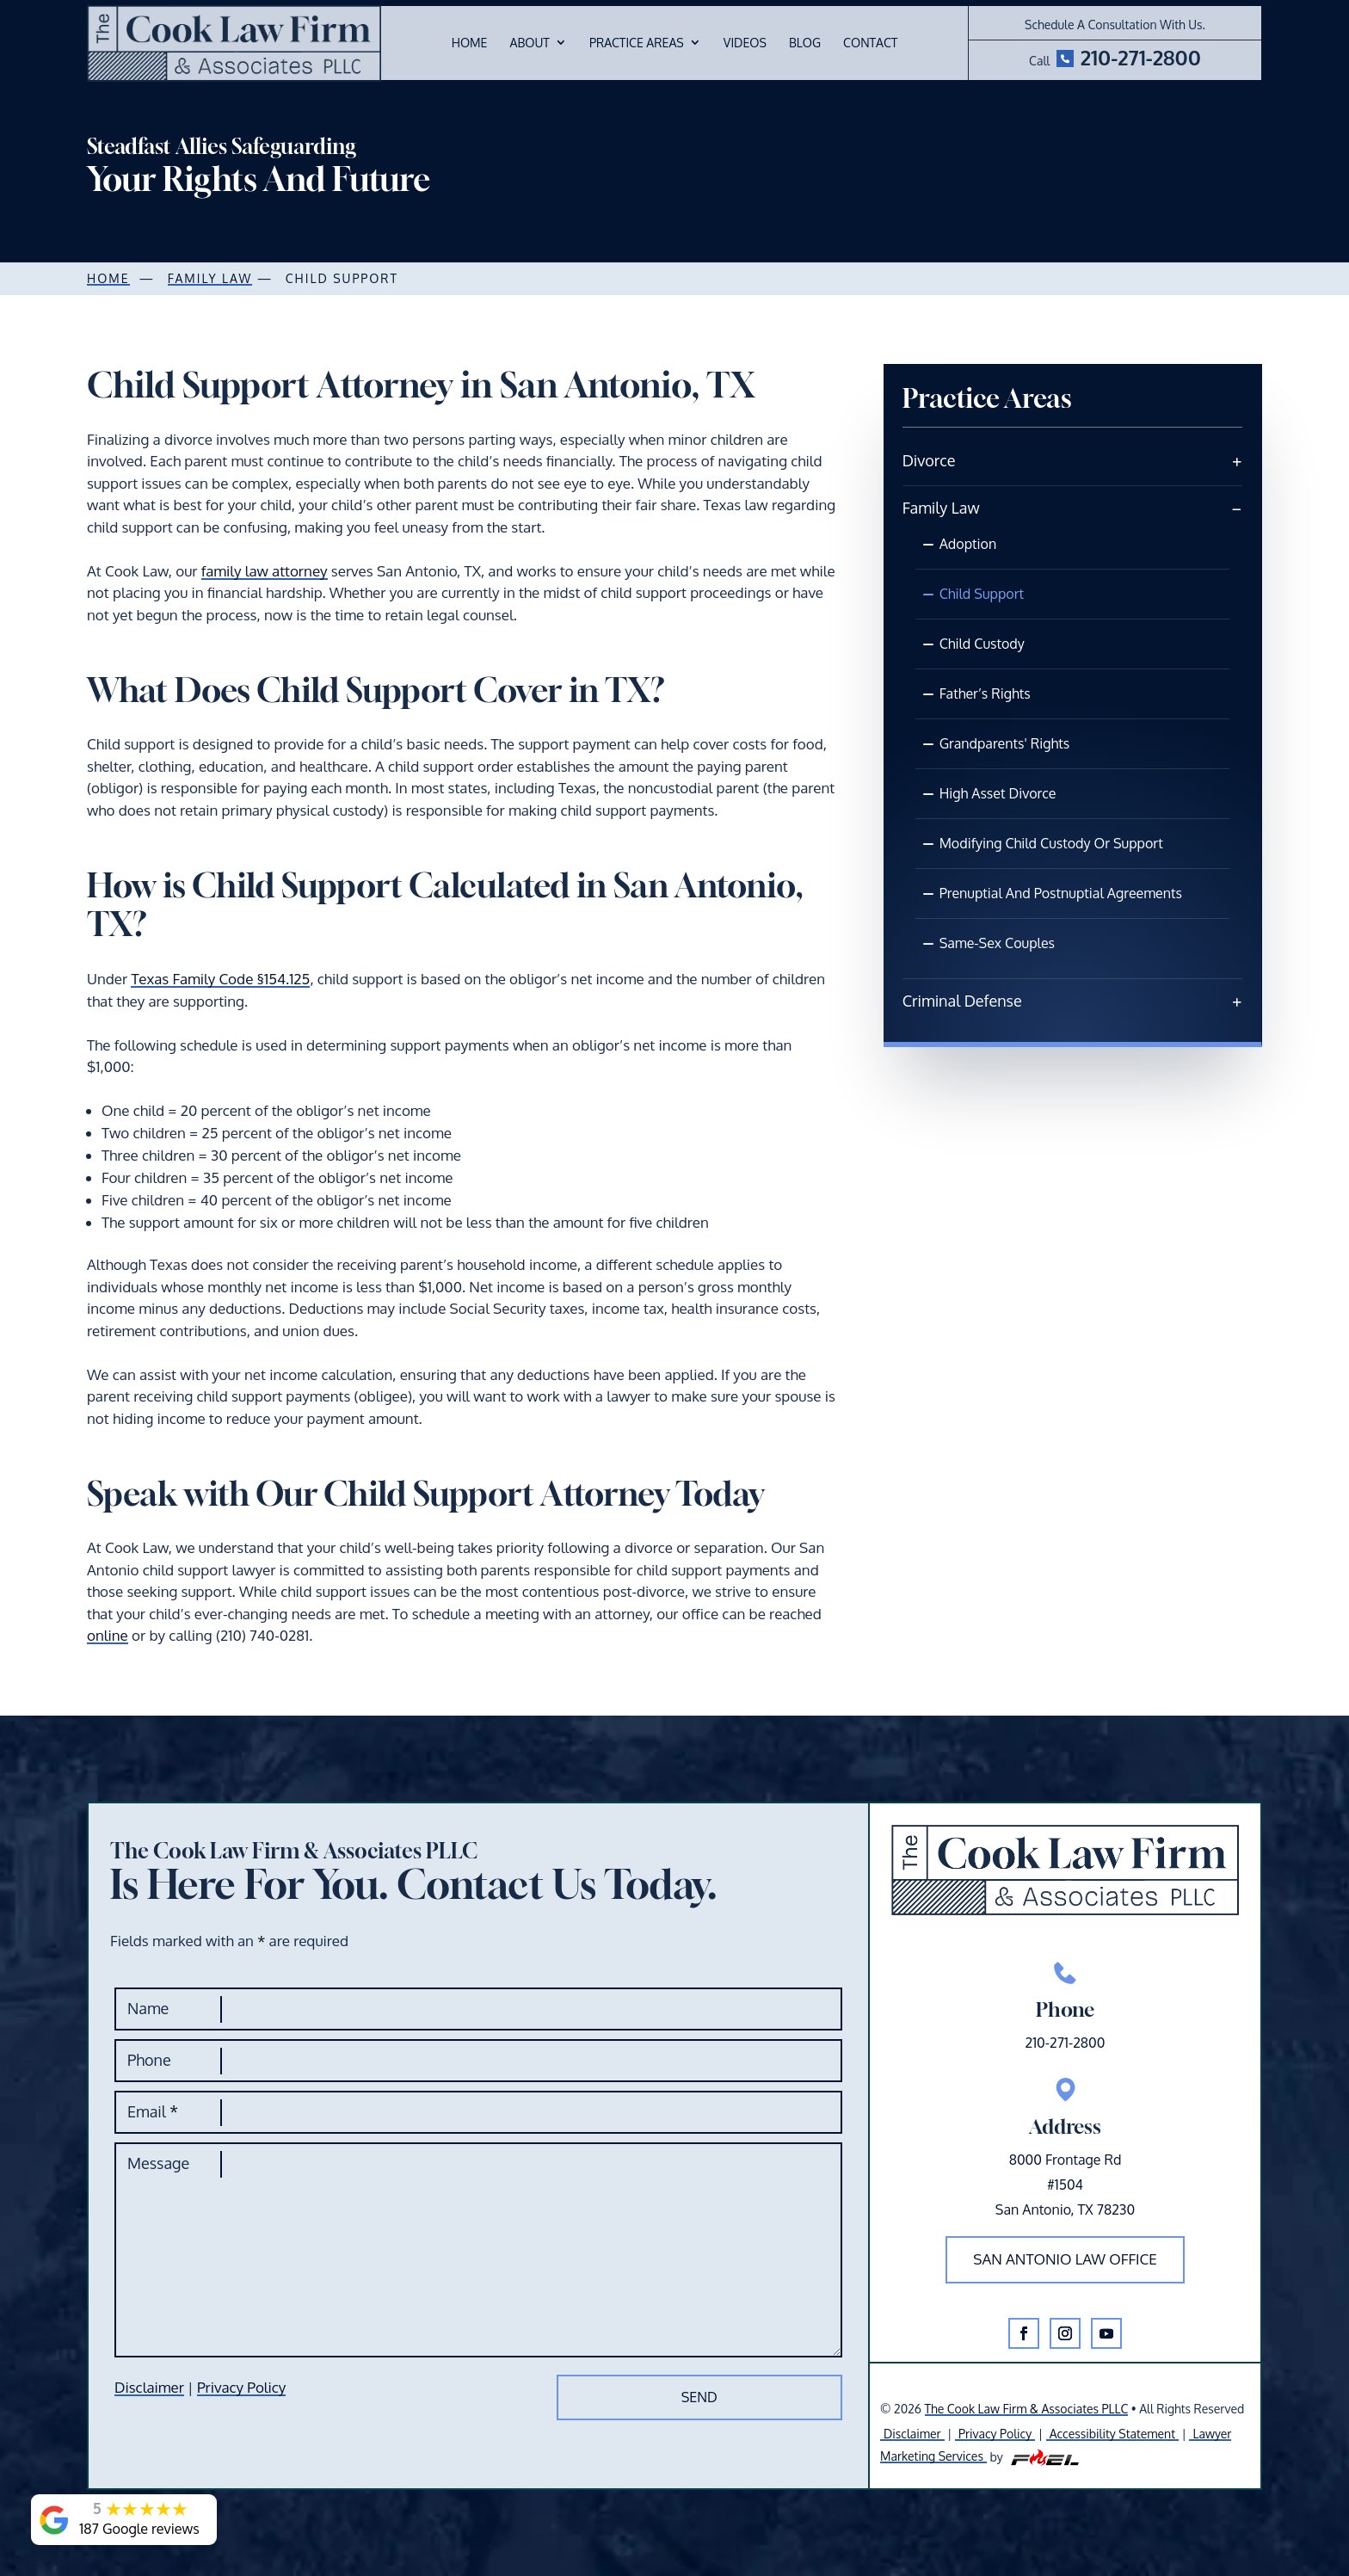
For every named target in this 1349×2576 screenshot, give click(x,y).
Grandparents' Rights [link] (1004, 743)
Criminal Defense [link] (962, 1000)
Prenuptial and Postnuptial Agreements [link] (1060, 893)
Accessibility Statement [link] (1112, 2433)
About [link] (529, 43)
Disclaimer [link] (149, 2387)
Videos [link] (745, 43)
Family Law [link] (941, 507)
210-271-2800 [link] (1141, 57)
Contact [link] (870, 43)
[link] (234, 43)
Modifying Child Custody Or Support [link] (1051, 843)
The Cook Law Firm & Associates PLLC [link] (1027, 2408)
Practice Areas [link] (636, 43)
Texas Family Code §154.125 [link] (220, 979)
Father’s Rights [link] (985, 693)
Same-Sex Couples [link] (997, 943)
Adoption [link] (968, 543)
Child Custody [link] (982, 643)
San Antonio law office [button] (1065, 2259)
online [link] (107, 1635)
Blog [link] (805, 43)
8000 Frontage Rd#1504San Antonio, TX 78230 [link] (1065, 2184)
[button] (1023, 2333)
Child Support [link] (981, 593)
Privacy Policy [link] (241, 2387)
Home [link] (470, 43)
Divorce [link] (929, 460)
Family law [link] (210, 278)
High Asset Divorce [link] (997, 793)
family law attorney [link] (264, 571)
